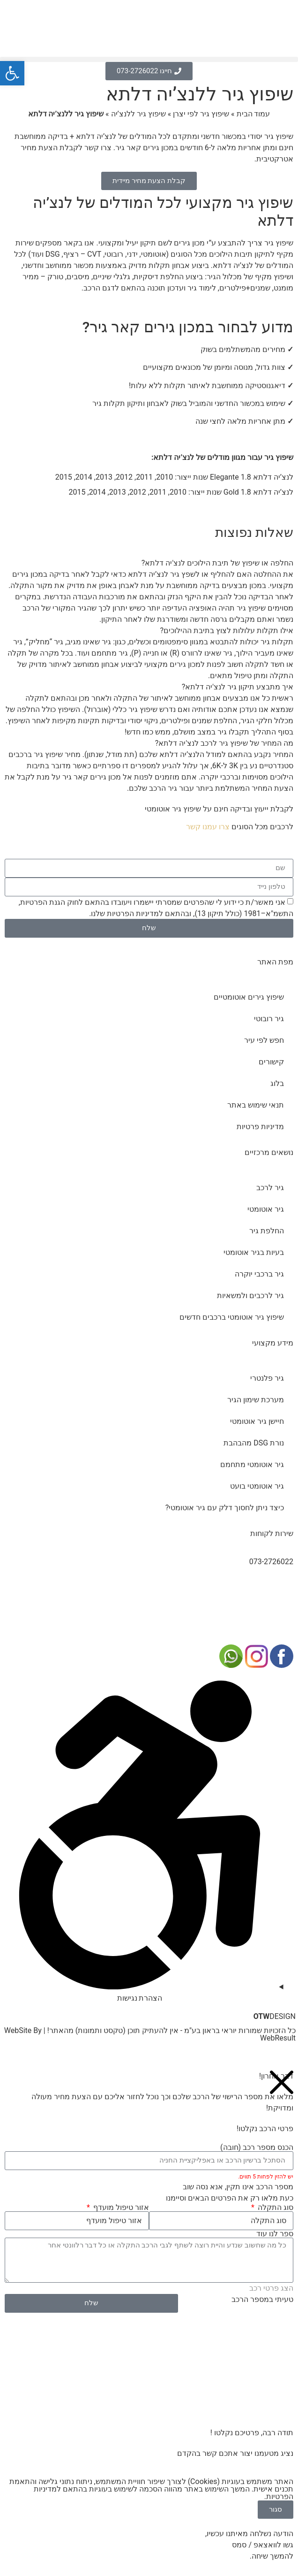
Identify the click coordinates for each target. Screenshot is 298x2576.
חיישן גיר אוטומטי (257, 1421)
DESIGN (274, 2016)
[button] (149, 59)
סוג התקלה (274, 2207)
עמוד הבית (253, 113)
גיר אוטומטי (265, 1209)
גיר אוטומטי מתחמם (252, 1464)
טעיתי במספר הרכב (262, 2299)
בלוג (277, 1083)
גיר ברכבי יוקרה (259, 1273)
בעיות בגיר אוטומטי (254, 1252)
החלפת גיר (266, 1230)
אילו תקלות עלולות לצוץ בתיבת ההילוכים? (226, 630)
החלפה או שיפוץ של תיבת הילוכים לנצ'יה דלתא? (217, 562)
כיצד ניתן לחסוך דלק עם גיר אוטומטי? (224, 1507)
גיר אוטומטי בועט (257, 1486)
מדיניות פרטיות (260, 1126)
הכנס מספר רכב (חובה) (256, 2147)
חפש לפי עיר (264, 1040)
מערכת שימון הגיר (255, 1399)
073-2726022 (271, 1561)
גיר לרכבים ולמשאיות (250, 1295)
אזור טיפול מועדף (120, 2207)
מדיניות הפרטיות (133, 913)
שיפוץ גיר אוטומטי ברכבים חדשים (231, 1317)
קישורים (271, 1061)
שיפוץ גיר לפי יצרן (201, 113)
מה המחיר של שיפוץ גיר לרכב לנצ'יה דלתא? (224, 743)
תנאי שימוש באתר (255, 1105)
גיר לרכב (270, 1187)
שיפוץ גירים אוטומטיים (249, 997)
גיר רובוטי (269, 1018)
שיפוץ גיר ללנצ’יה (138, 113)
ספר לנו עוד (274, 2234)
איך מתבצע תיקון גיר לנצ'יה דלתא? (237, 686)
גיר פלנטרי (267, 1378)
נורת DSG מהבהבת (254, 1442)
